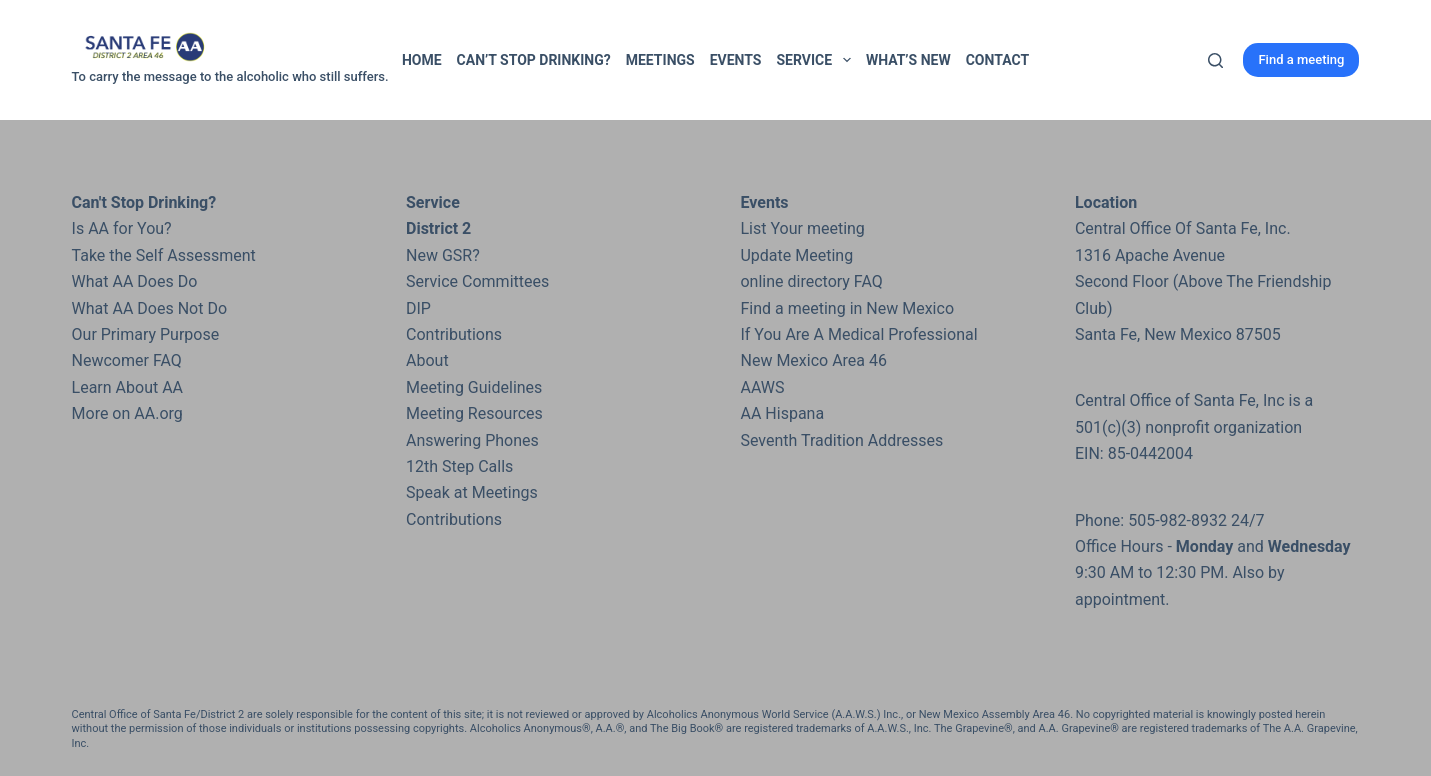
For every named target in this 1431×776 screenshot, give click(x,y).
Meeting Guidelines (474, 387)
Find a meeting (1301, 59)
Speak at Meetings (472, 492)
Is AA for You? (122, 228)
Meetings (660, 60)
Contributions (454, 334)
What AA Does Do (135, 281)
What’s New (908, 60)
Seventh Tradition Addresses (841, 440)
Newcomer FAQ (127, 360)
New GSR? (443, 255)
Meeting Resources (474, 413)
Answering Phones (472, 440)
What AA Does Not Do (149, 308)
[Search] (1215, 60)
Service (817, 60)
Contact (997, 60)
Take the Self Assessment (164, 255)
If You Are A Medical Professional (858, 334)
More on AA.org (127, 413)
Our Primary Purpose (146, 334)
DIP (418, 308)
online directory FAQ (811, 281)
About (427, 360)
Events (736, 60)
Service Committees (477, 281)
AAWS (762, 387)
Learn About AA (127, 387)
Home (422, 60)
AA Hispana (782, 413)
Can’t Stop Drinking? (534, 60)
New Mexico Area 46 (813, 360)
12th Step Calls (459, 466)
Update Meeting (796, 255)
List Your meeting (802, 228)
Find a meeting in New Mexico (847, 308)
